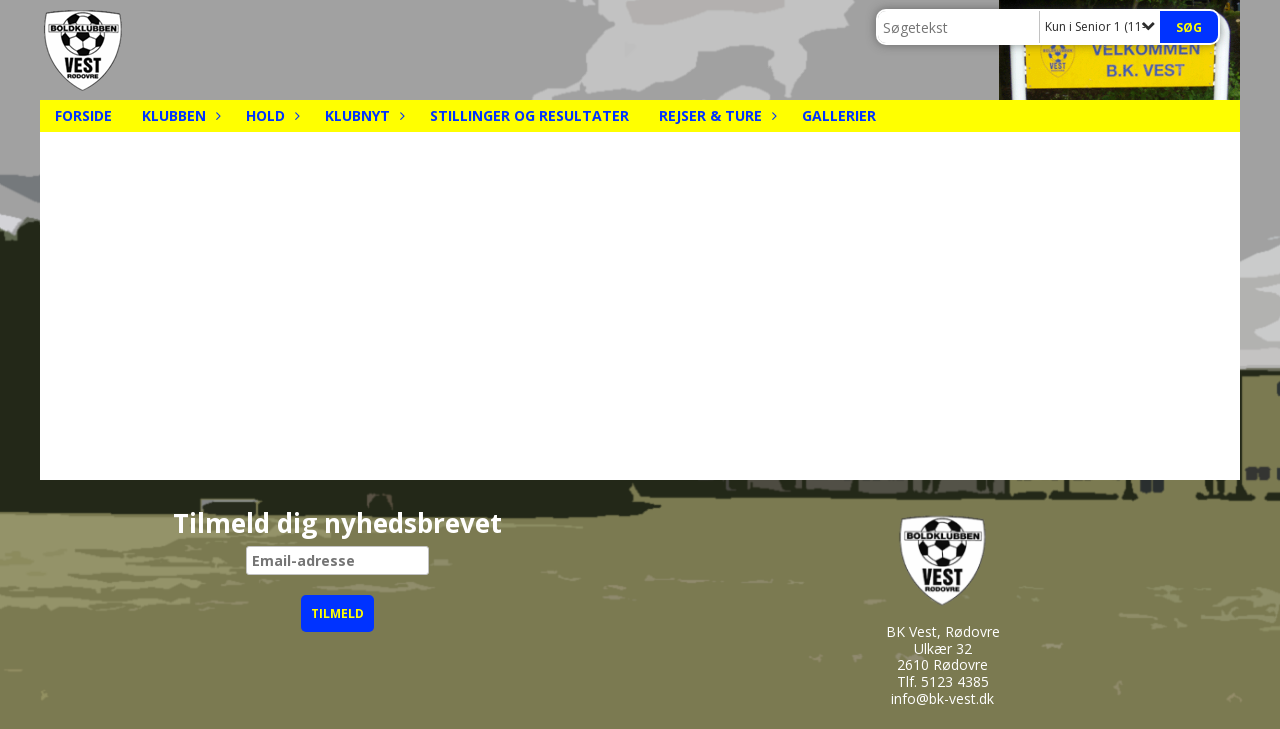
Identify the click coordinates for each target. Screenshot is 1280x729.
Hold (270, 115)
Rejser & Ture (715, 115)
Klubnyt (362, 115)
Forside (83, 115)
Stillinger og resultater (529, 115)
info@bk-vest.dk (942, 698)
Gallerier (839, 115)
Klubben (179, 115)
